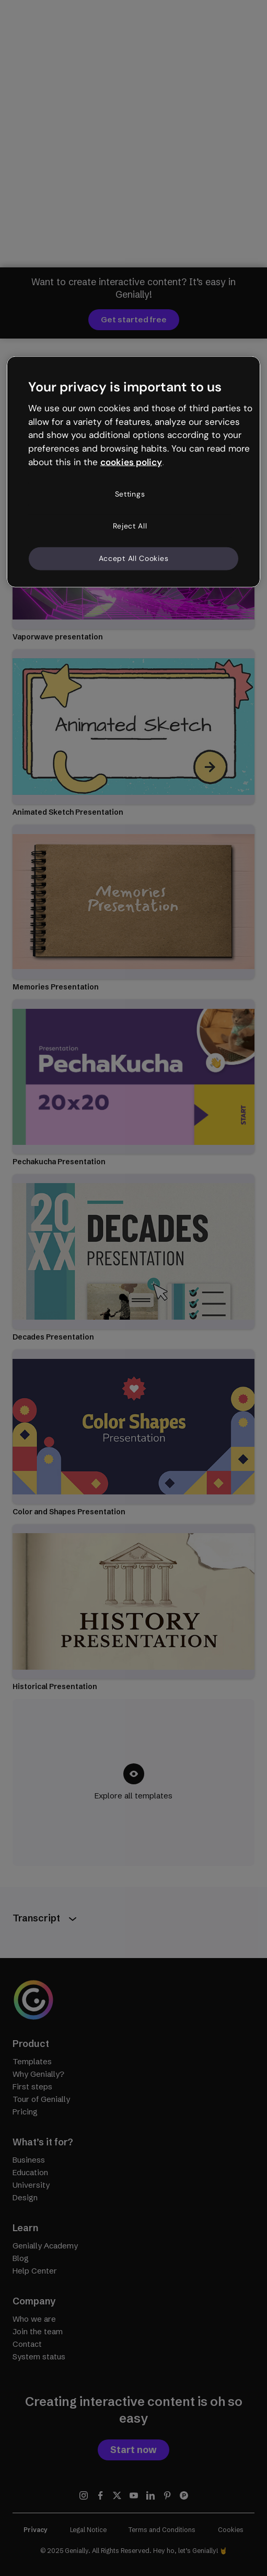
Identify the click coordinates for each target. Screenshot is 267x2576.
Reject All (130, 526)
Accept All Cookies (134, 558)
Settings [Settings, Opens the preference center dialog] (130, 494)
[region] (133, 471)
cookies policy (131, 462)
